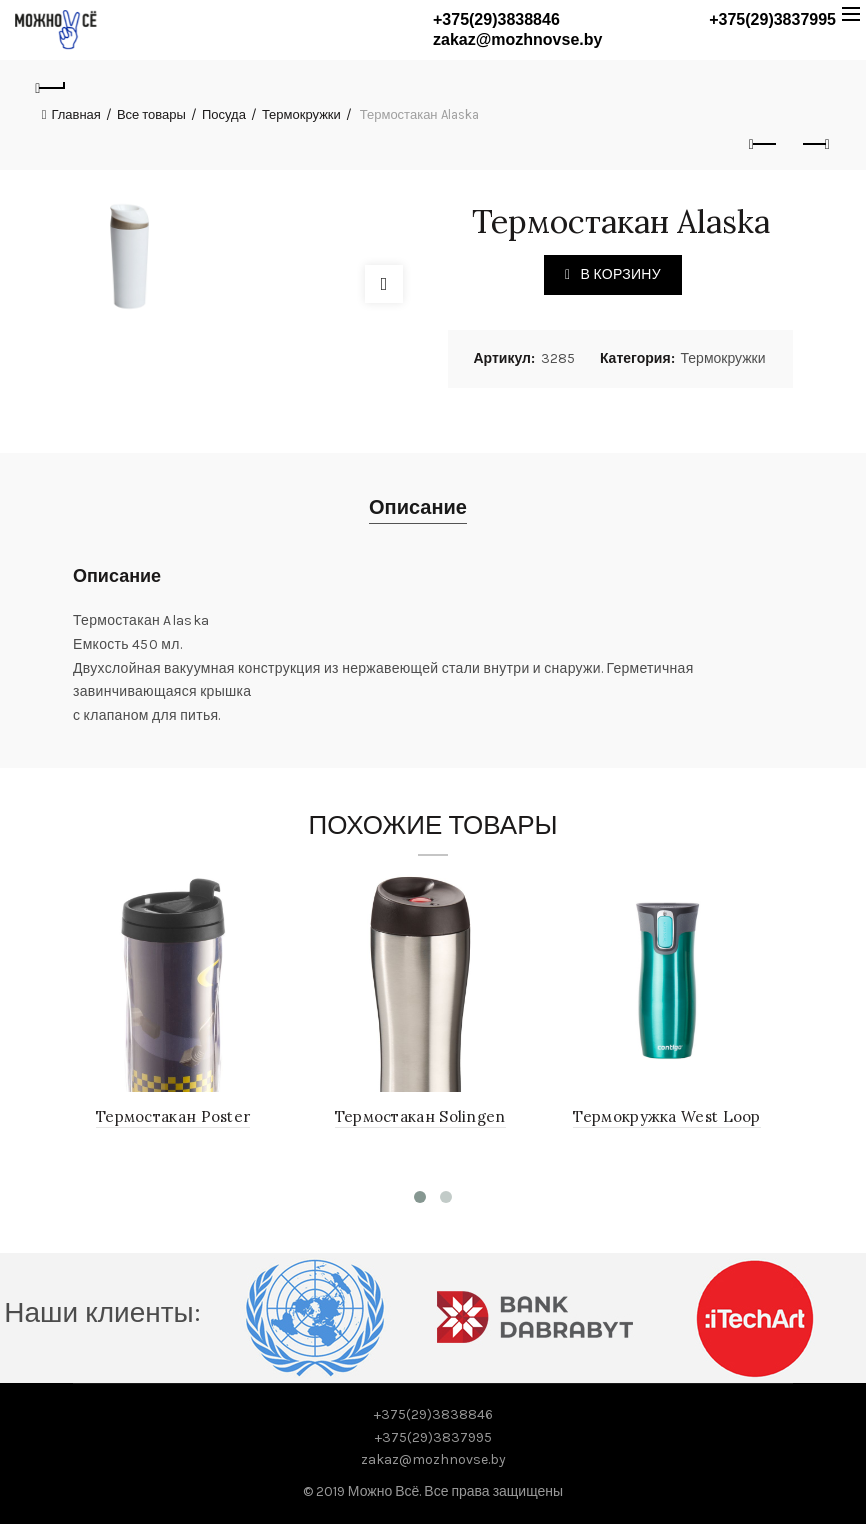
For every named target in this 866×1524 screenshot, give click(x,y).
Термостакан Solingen (422, 1116)
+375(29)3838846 (496, 19)
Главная (75, 114)
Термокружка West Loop (668, 1116)
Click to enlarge (384, 284)
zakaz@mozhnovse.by (517, 39)
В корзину (620, 274)
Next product (814, 144)
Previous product (764, 144)
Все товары (151, 114)
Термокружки (301, 114)
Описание (418, 507)
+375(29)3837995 (772, 19)
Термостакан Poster (175, 1116)
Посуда (224, 114)
